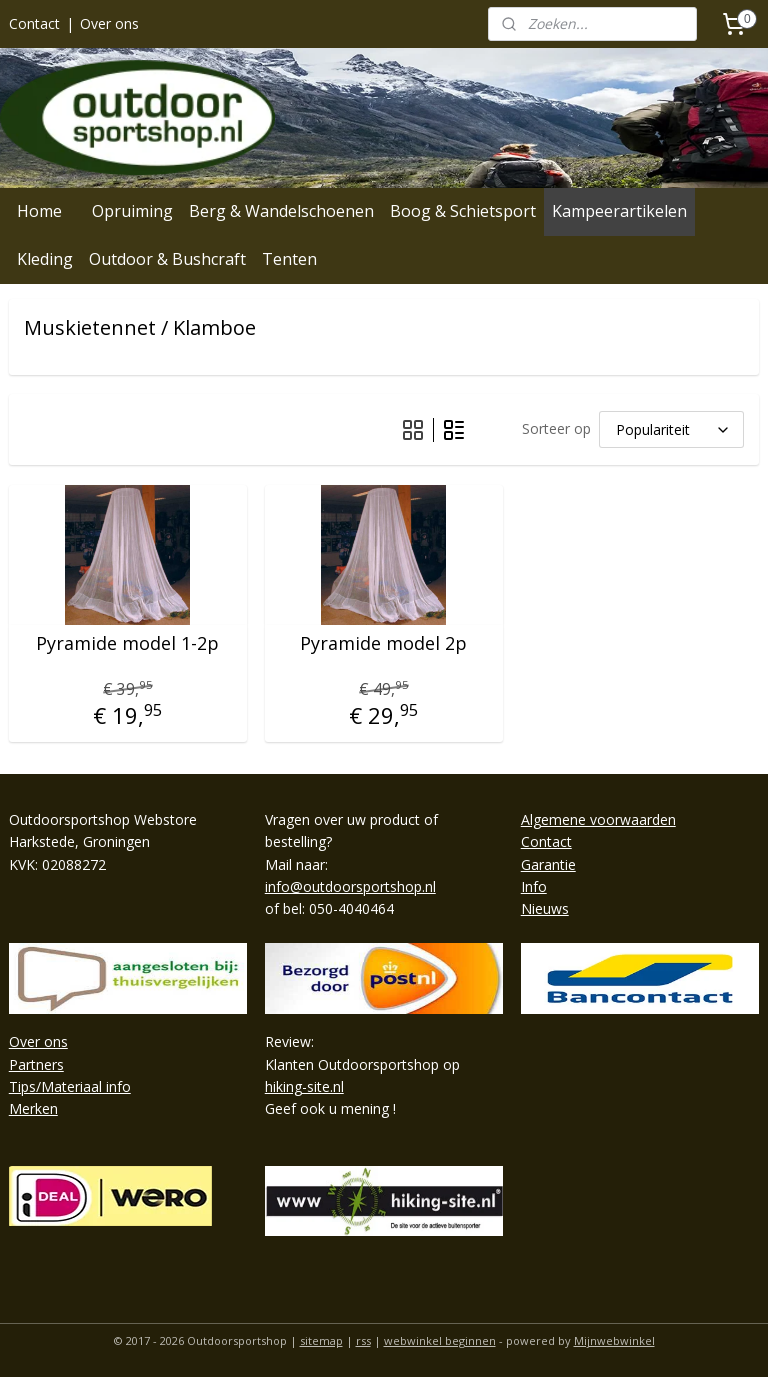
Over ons (109, 23)
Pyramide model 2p (383, 644)
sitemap (321, 1340)
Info (534, 886)
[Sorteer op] (671, 429)
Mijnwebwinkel (614, 1340)
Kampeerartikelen (619, 211)
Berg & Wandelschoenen (281, 211)
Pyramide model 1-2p (127, 644)
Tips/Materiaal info (70, 1086)
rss (363, 1340)
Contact (34, 23)
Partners (36, 1064)
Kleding (45, 259)
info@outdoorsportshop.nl (350, 886)
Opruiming (132, 211)
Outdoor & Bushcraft (167, 259)
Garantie (548, 864)
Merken (33, 1108)
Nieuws (545, 908)
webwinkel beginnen (440, 1340)
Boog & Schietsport (463, 211)
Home (39, 211)
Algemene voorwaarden (598, 819)
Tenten (289, 259)
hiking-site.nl (304, 1086)
